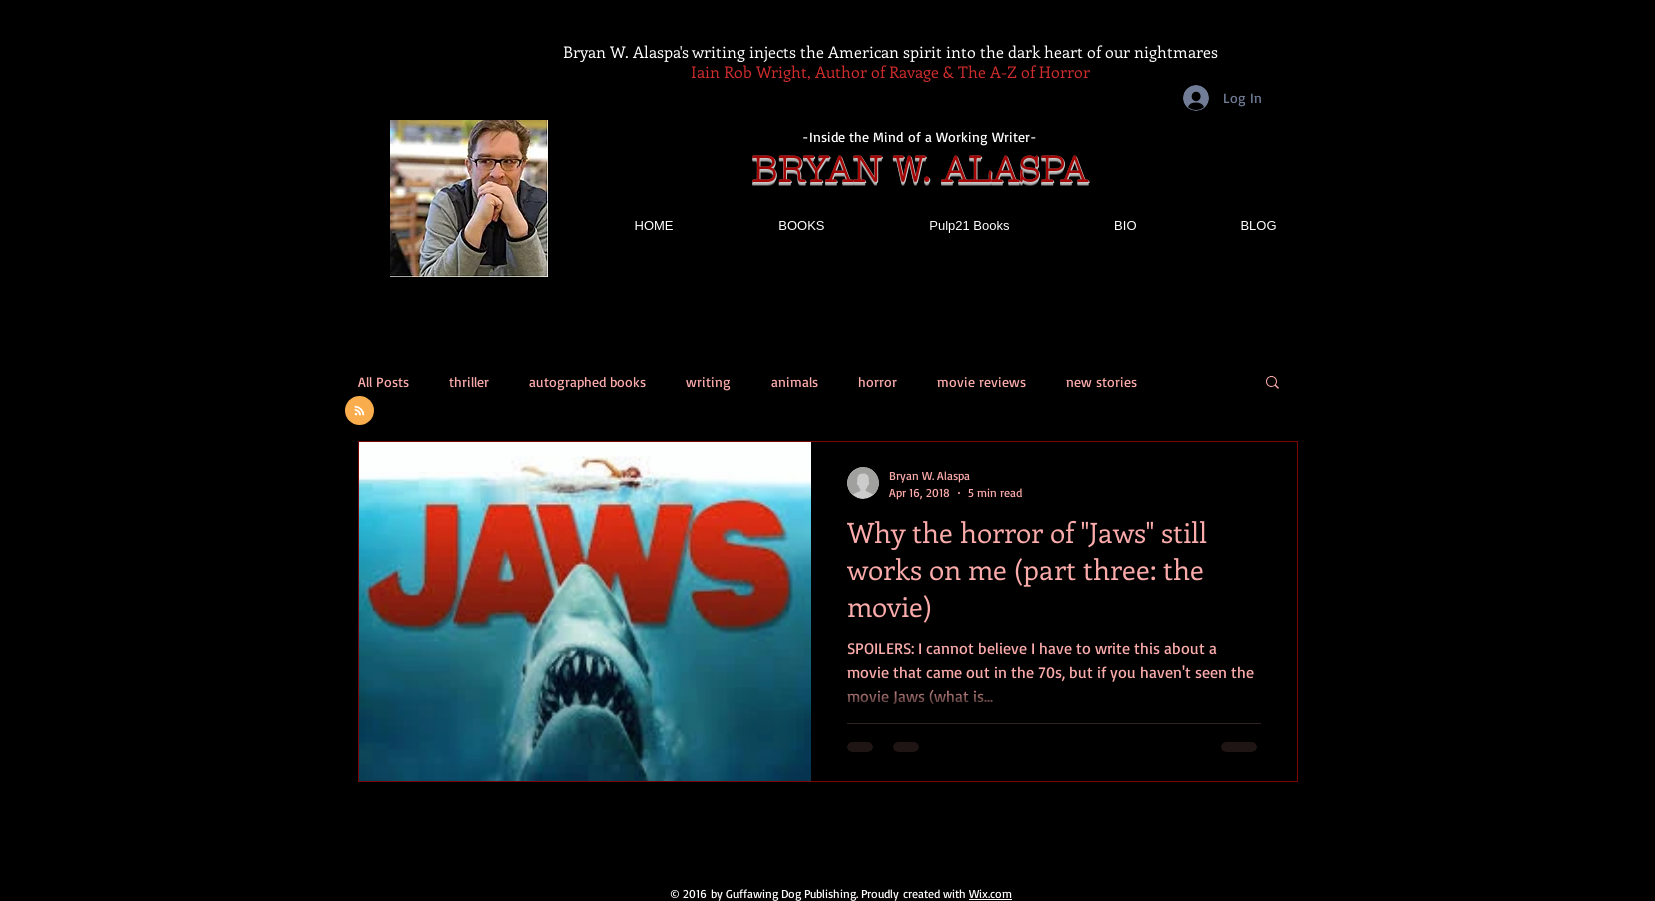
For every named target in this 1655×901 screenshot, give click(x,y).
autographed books (587, 381)
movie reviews (981, 381)
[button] (1272, 383)
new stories (1101, 381)
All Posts (383, 381)
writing (708, 381)
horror (877, 381)
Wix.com (990, 893)
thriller (469, 381)
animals (794, 381)
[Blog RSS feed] (359, 411)
